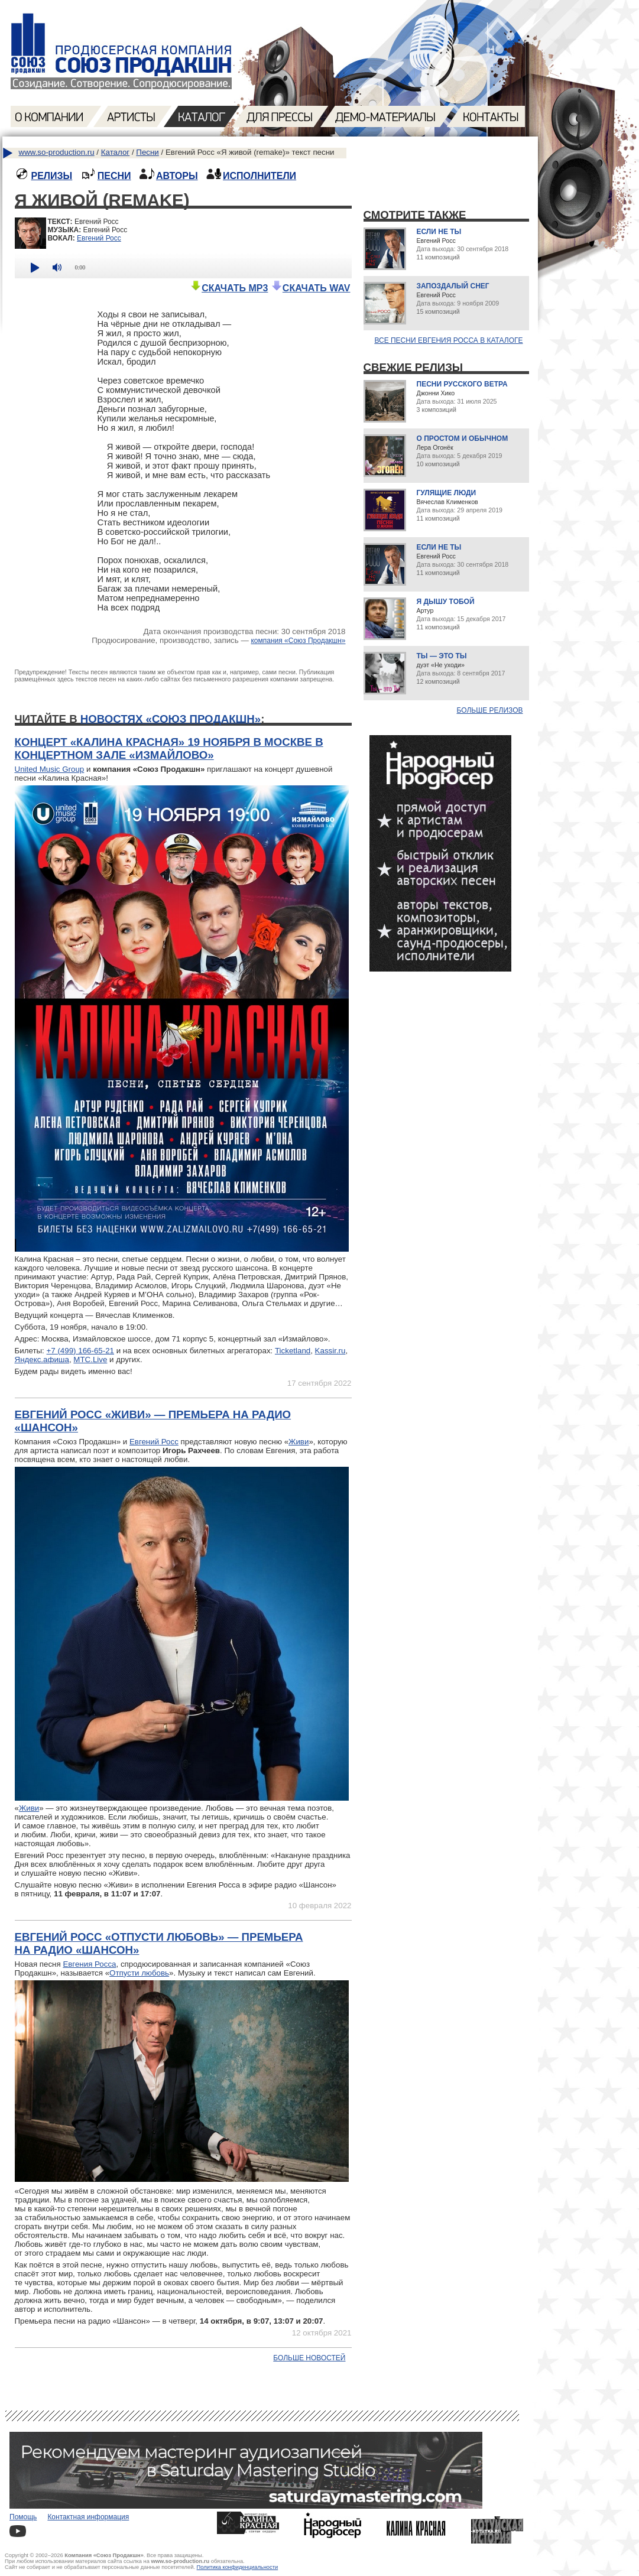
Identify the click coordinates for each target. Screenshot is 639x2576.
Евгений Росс (99, 238)
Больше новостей (309, 2358)
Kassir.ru (330, 1350)
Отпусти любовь (139, 1972)
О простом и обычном (462, 438)
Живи (298, 1441)
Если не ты (439, 232)
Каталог (115, 152)
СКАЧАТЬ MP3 (229, 288)
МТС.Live (90, 1359)
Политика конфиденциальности (237, 2567)
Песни (147, 152)
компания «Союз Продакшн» (298, 640)
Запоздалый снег (453, 286)
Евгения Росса (89, 1964)
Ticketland (292, 1350)
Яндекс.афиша (42, 1359)
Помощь (23, 2517)
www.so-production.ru (57, 152)
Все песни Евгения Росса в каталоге (448, 340)
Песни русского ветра (462, 384)
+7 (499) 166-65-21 (80, 1350)
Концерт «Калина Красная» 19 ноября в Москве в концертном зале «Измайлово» (169, 748)
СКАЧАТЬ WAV (311, 288)
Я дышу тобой (446, 601)
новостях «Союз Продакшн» (170, 719)
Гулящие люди (446, 493)
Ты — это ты (442, 656)
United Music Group (50, 769)
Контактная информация (88, 2517)
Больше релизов (490, 710)
